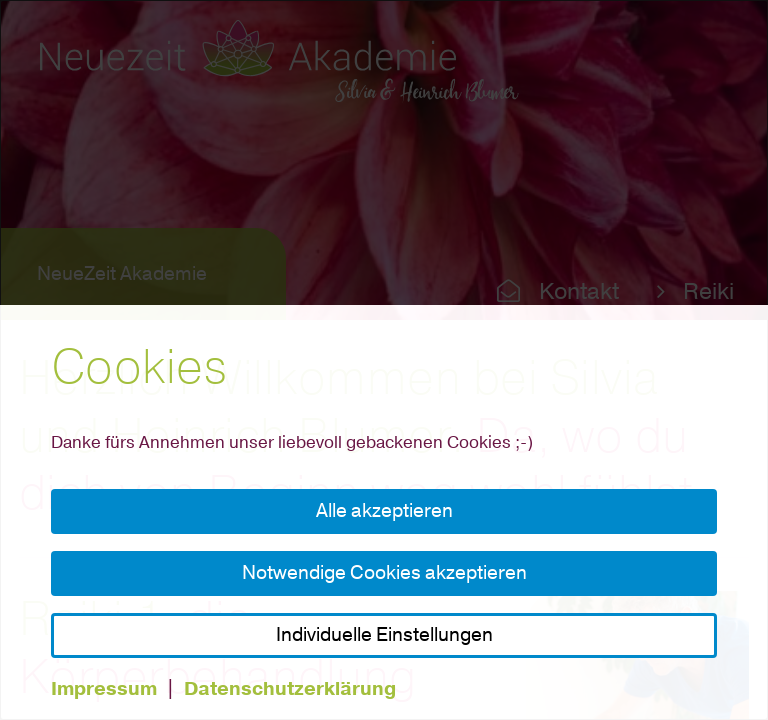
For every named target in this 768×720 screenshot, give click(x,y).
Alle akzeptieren (384, 511)
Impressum (104, 689)
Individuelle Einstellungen (384, 635)
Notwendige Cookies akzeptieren (384, 573)
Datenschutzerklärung (290, 689)
